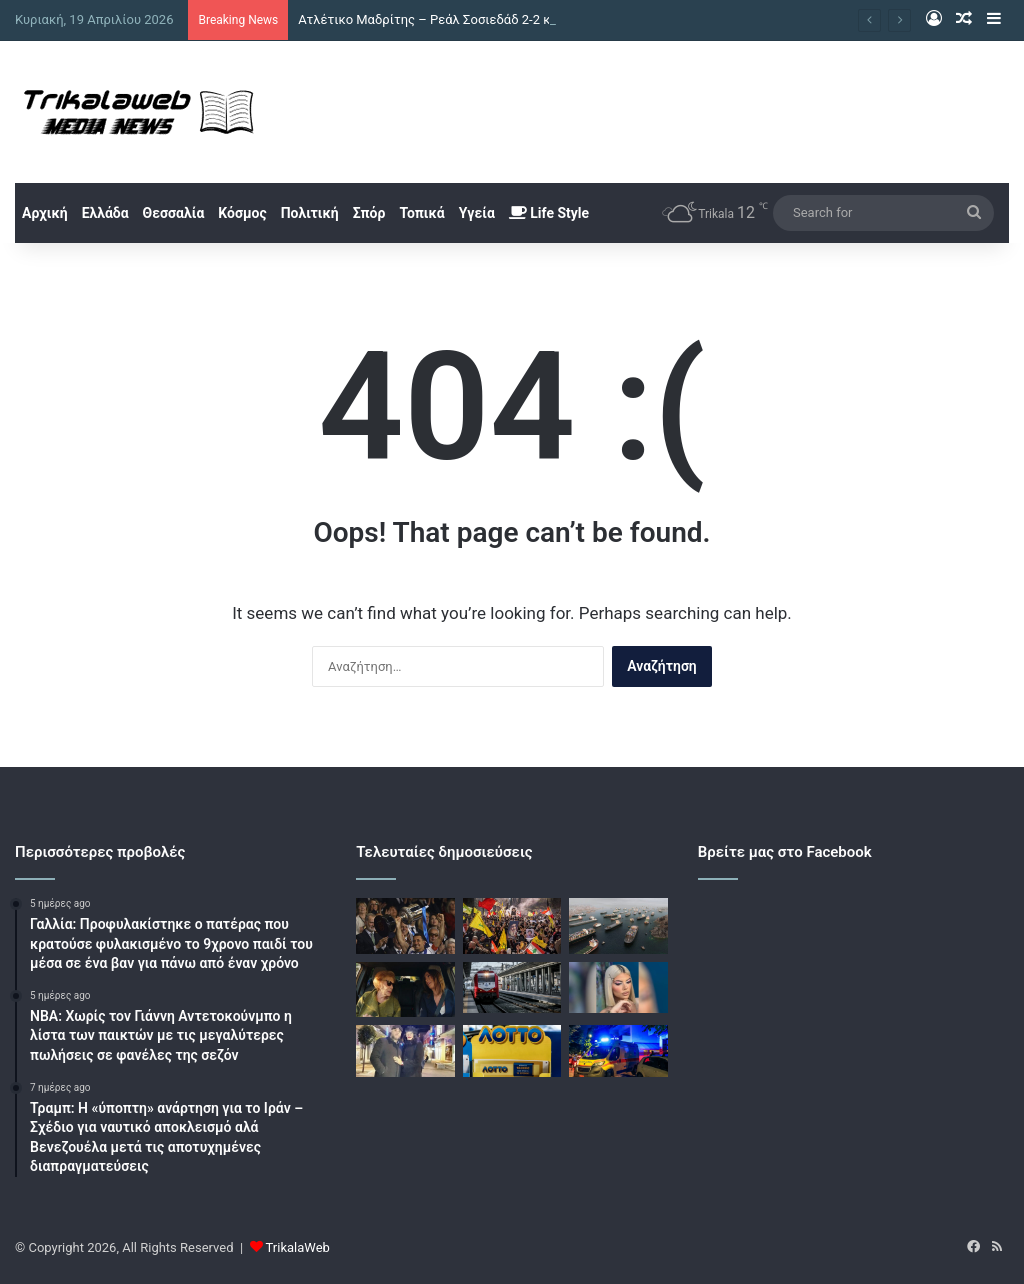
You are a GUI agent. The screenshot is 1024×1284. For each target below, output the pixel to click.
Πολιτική (310, 213)
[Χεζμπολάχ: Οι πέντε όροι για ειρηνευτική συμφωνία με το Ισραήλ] (512, 926)
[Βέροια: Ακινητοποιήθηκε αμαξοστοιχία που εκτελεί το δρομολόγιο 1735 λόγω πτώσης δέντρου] (512, 988)
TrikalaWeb (298, 1247)
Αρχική (45, 213)
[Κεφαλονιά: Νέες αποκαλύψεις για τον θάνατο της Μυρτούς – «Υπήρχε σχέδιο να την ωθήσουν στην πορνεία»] (618, 988)
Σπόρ (369, 213)
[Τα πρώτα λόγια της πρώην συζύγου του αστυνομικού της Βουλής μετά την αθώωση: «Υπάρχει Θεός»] (405, 1051)
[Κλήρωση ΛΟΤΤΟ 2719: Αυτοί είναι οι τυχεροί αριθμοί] (512, 1051)
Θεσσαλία (174, 213)
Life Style (549, 213)
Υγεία (477, 213)
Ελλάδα (105, 213)
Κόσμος (242, 213)
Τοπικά (421, 213)
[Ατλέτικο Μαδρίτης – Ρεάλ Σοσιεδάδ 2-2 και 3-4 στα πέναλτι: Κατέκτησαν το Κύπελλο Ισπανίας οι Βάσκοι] (405, 926)
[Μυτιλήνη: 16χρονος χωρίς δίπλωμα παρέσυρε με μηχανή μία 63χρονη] (618, 1051)
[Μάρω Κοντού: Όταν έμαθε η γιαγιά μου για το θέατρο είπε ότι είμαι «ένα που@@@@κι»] (405, 990)
